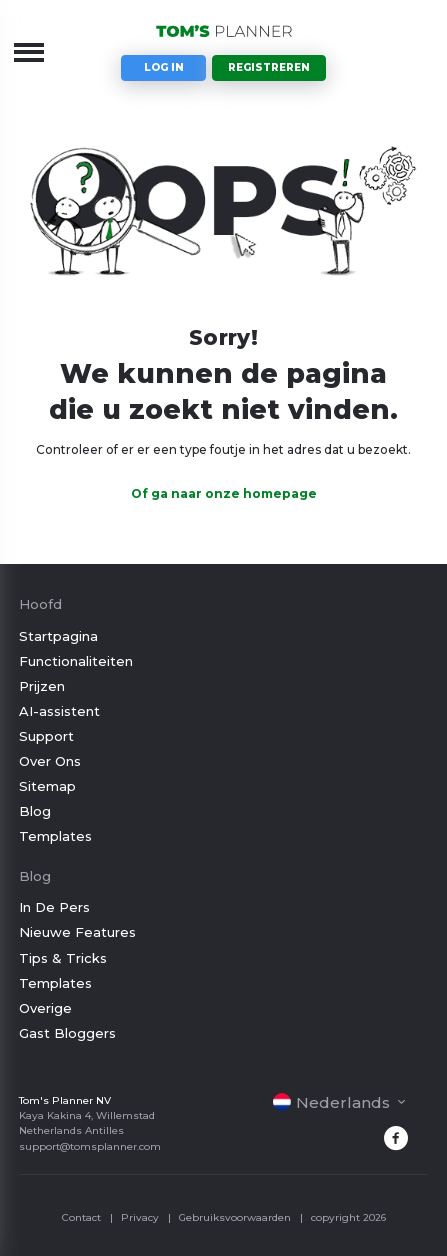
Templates (55, 836)
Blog (35, 811)
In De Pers (54, 907)
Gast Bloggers (67, 1033)
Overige (45, 1008)
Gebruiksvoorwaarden (235, 1217)
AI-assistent (59, 711)
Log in (164, 67)
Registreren (269, 67)
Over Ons (50, 761)
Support (46, 736)
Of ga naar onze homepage (224, 493)
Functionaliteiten (76, 661)
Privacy (140, 1217)
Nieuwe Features (77, 932)
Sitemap (47, 786)
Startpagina (58, 636)
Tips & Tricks (63, 958)
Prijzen (42, 686)
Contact (81, 1217)
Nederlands (331, 1102)
